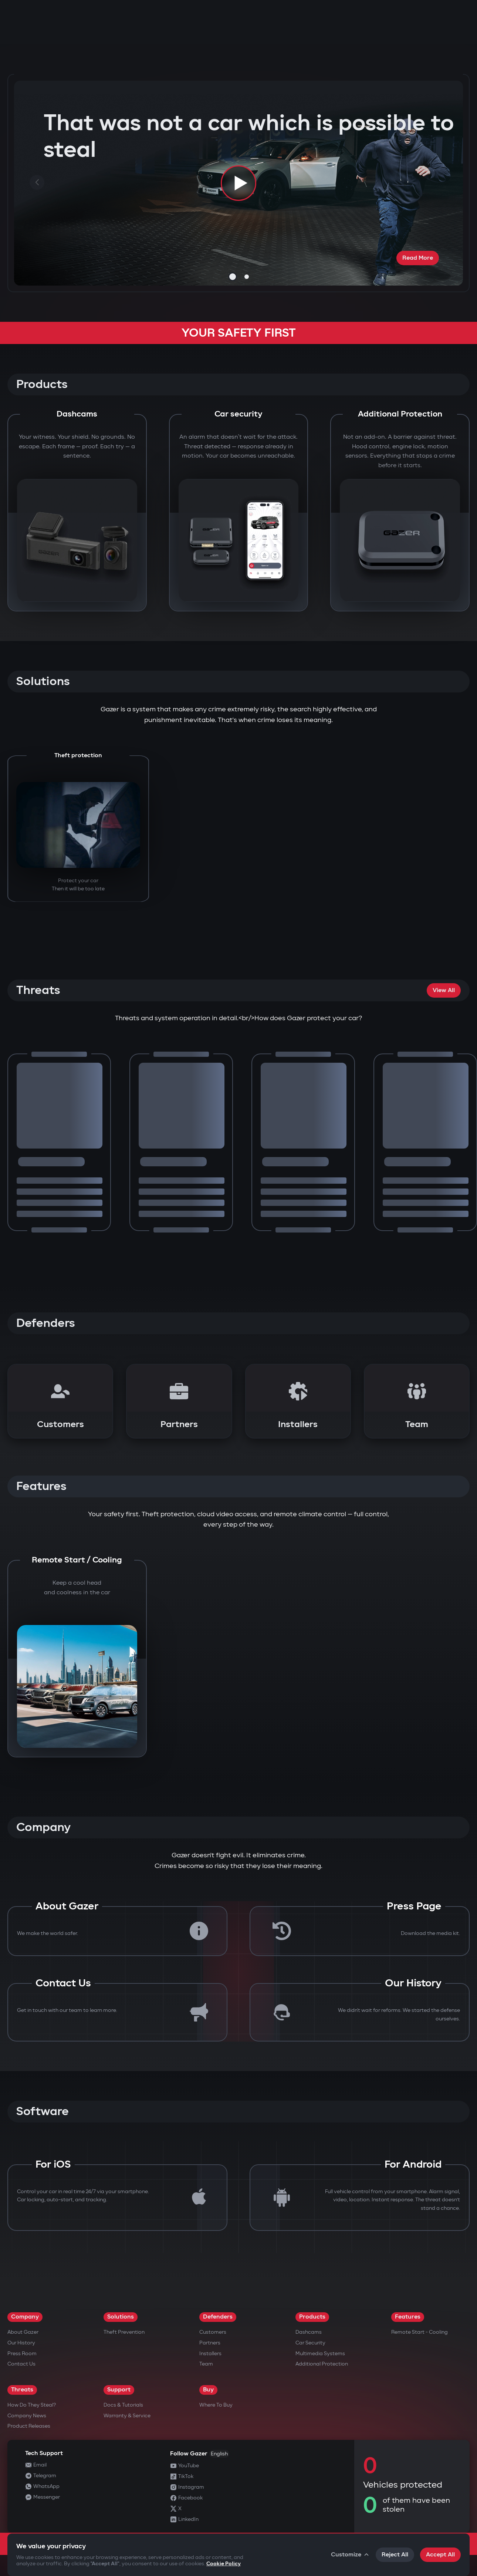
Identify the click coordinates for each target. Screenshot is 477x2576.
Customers (212, 2332)
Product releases (28, 2426)
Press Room (22, 2353)
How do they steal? (31, 2405)
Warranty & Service (127, 2416)
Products (312, 2316)
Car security (310, 2343)
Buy (208, 2389)
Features (407, 2316)
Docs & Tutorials (123, 2405)
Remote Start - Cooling (419, 2332)
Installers (210, 2353)
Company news (26, 2416)
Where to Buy (216, 2405)
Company (25, 2316)
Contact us (21, 2364)
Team (206, 2364)
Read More (417, 258)
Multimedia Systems (320, 2353)
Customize (350, 2554)
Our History (21, 2343)
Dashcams (308, 2332)
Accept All (440, 2554)
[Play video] (238, 183)
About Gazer (22, 2332)
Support (119, 2389)
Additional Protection (321, 2364)
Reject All (395, 2554)
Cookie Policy (223, 2563)
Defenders (218, 2316)
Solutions (120, 2316)
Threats (22, 2389)
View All (444, 990)
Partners (209, 2343)
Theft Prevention (124, 2332)
